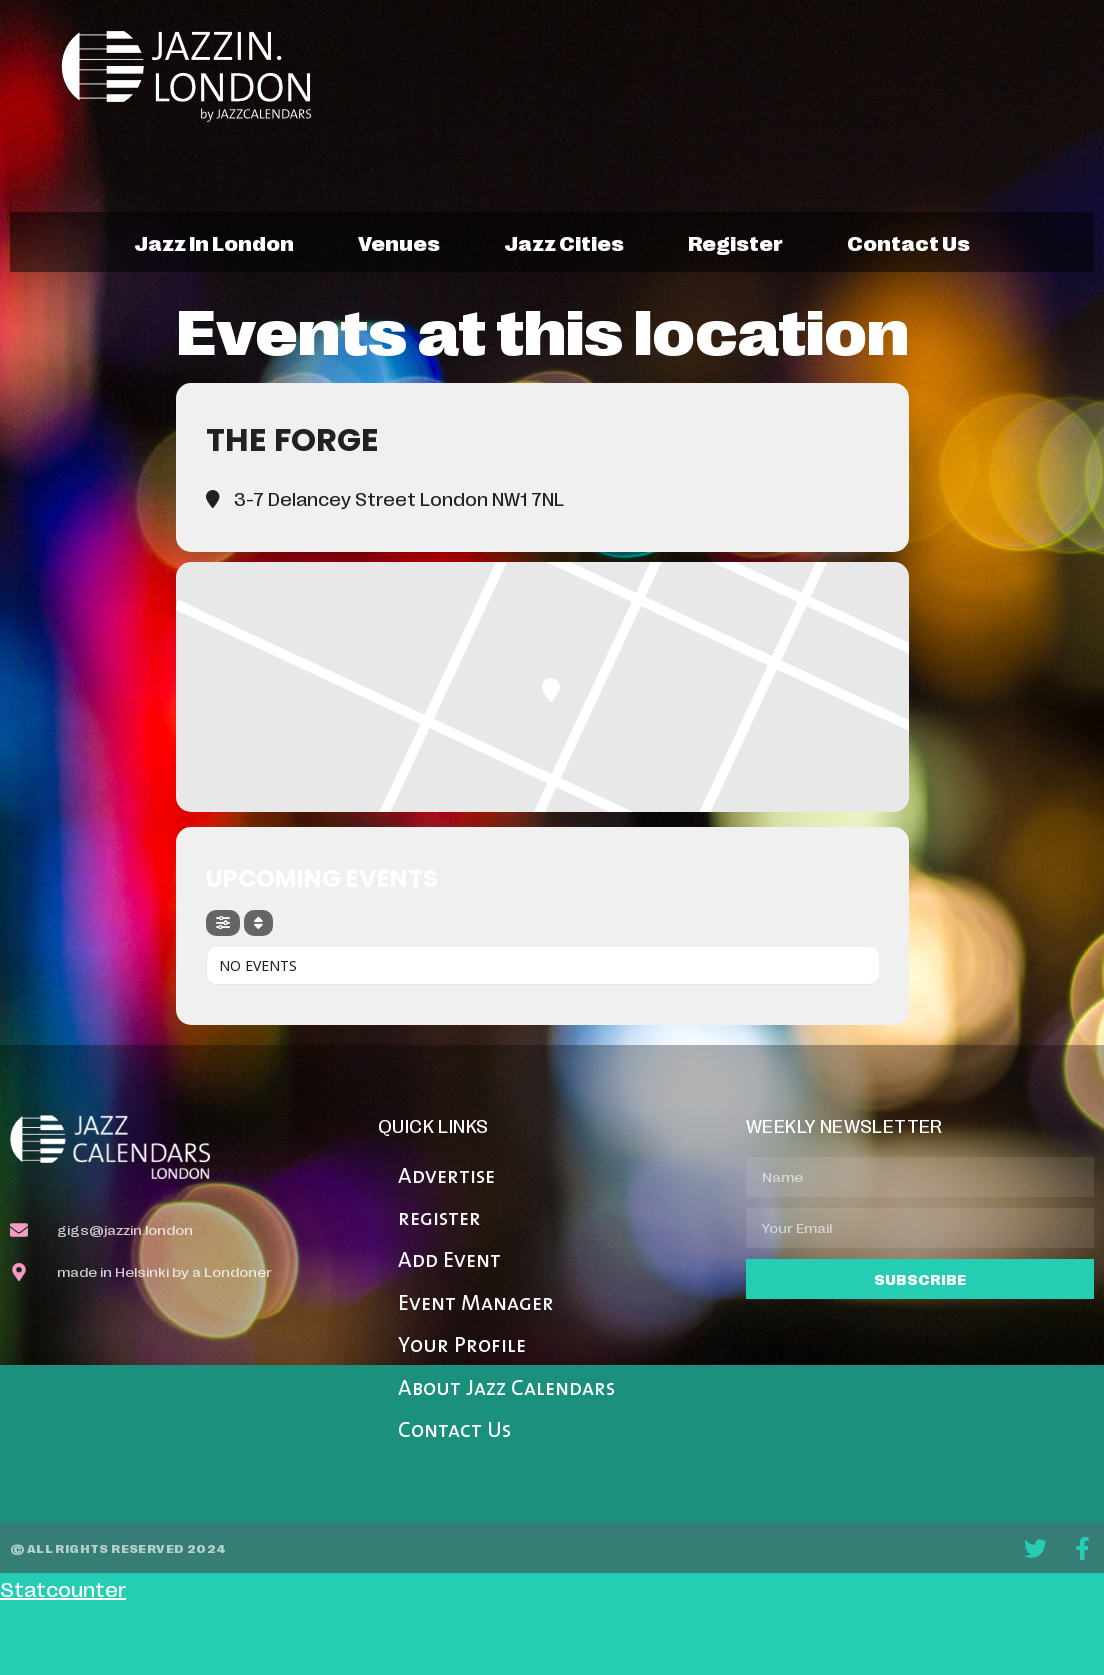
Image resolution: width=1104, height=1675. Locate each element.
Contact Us (454, 1431)
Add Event (449, 1261)
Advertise (446, 1177)
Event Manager (476, 1304)
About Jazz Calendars (506, 1389)
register (735, 242)
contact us (908, 242)
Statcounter (63, 1588)
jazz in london (214, 242)
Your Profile (462, 1346)
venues (399, 242)
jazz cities (564, 242)
